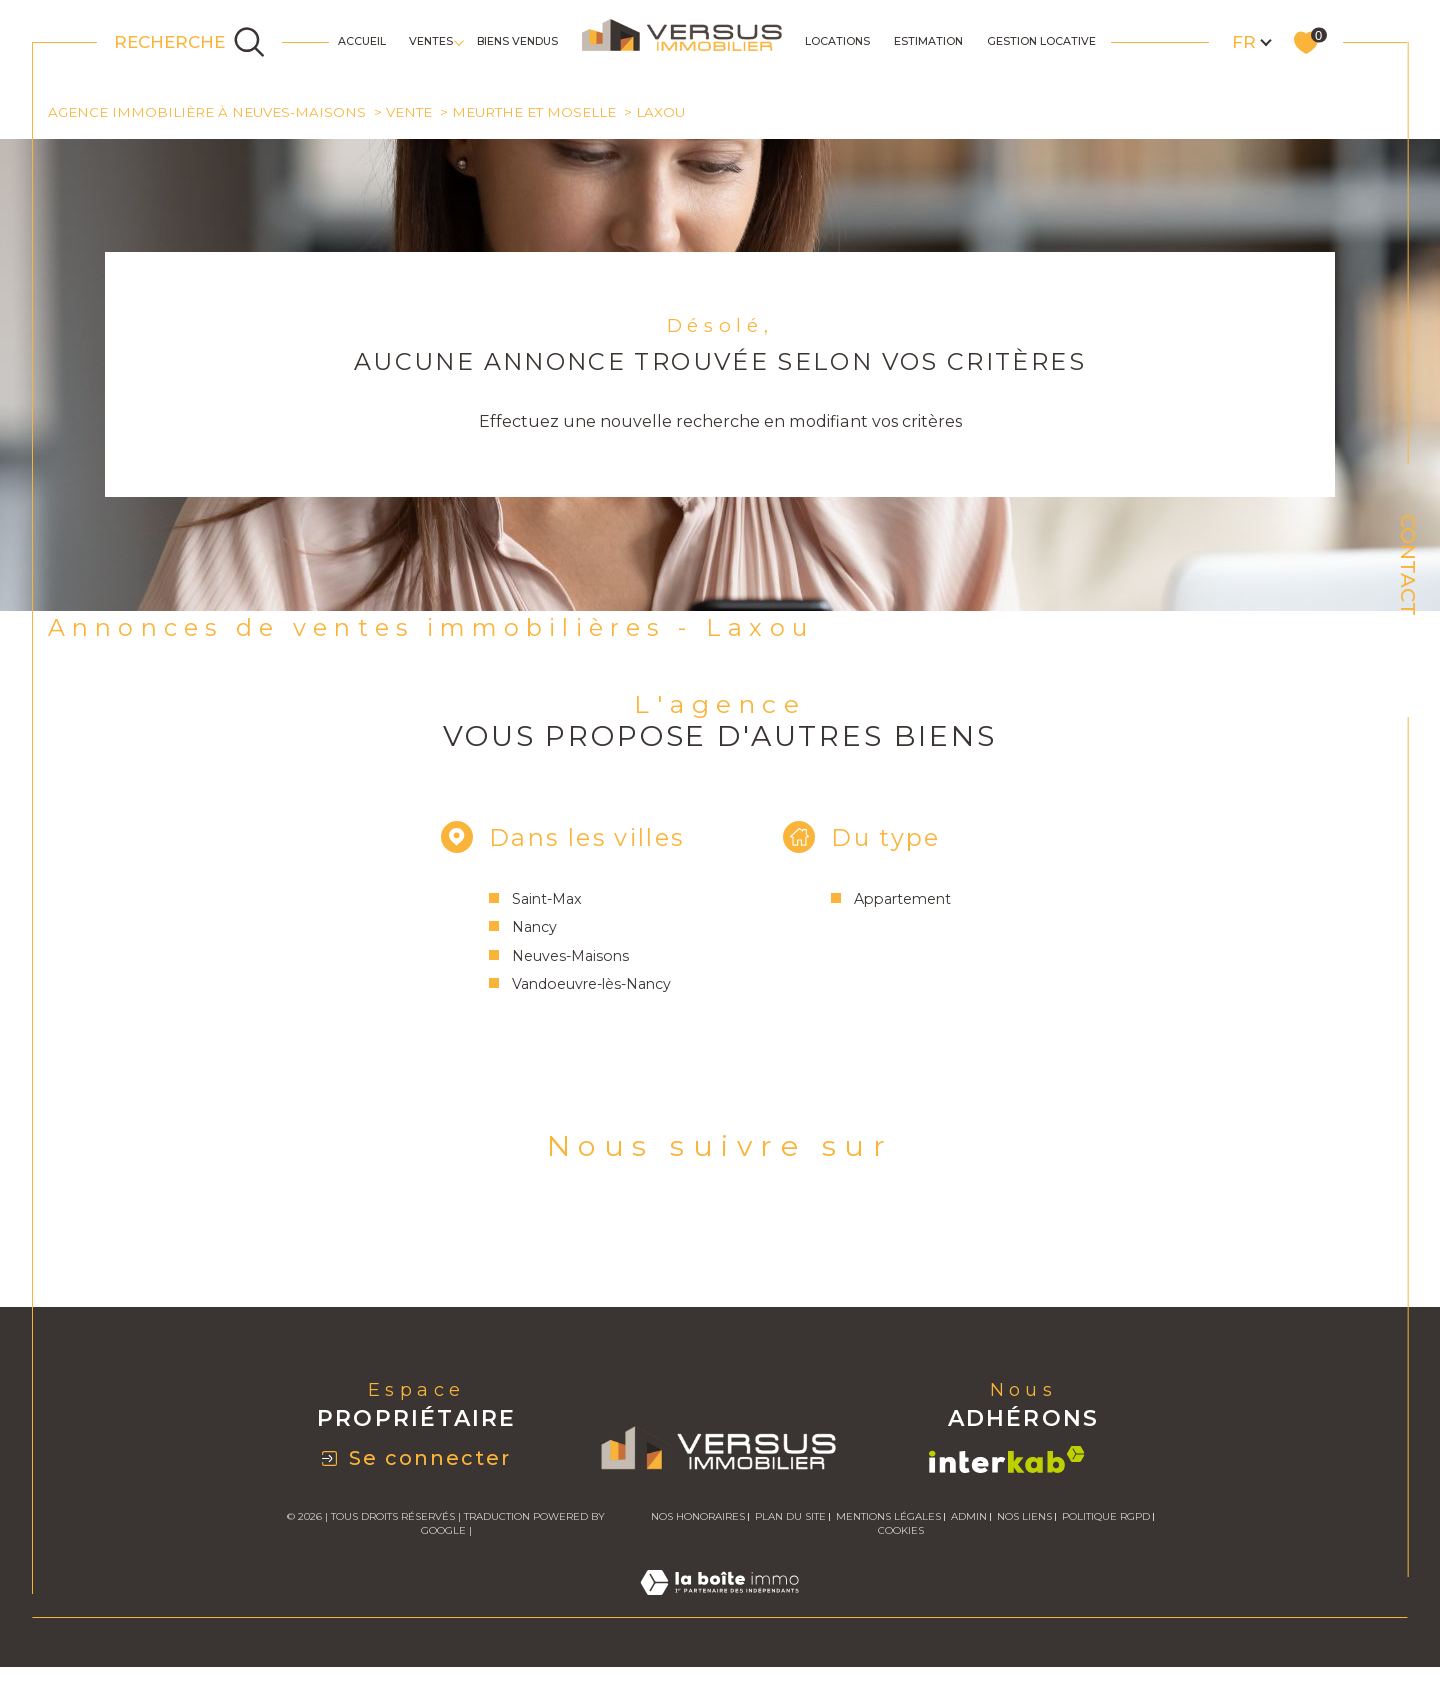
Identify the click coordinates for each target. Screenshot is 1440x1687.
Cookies (901, 1537)
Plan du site (790, 1522)
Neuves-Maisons (565, 959)
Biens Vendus (517, 41)
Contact (1408, 565)
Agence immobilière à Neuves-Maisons (208, 112)
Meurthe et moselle (535, 112)
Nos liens (1024, 1522)
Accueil (362, 41)
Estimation (928, 41)
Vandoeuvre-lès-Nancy (587, 988)
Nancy (529, 931)
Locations (837, 41)
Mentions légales (888, 1522)
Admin (969, 1522)
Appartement (905, 902)
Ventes (431, 41)
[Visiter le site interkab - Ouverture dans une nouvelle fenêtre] (1007, 1465)
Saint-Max (541, 902)
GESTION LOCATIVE (1041, 41)
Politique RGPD (1106, 1522)
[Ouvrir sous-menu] (458, 41)
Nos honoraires (698, 1522)
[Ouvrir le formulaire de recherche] (190, 42)
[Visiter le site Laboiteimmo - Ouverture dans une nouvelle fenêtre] (719, 1612)
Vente (410, 112)
